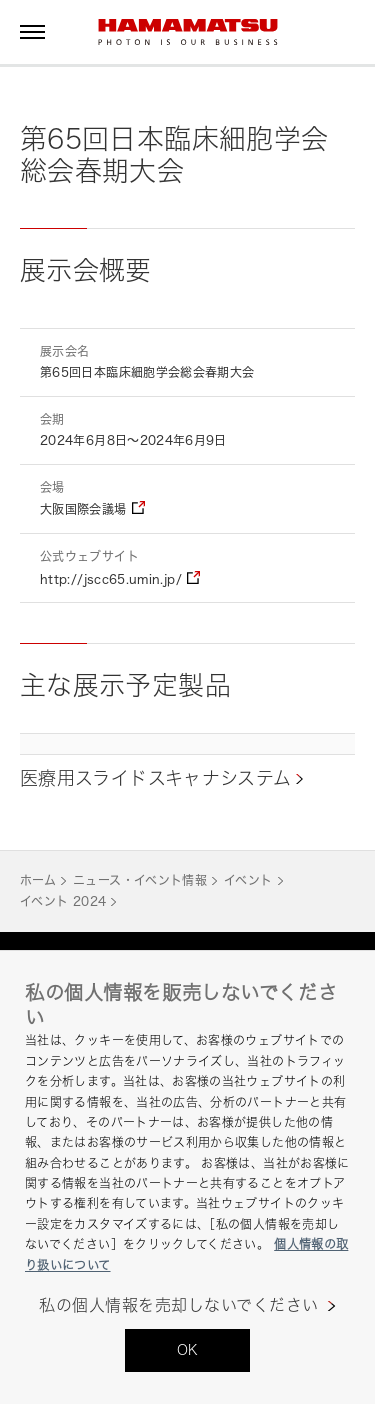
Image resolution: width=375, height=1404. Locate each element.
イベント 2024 (63, 901)
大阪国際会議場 (83, 509)
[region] (187, 1177)
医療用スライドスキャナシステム (155, 778)
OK (188, 1349)
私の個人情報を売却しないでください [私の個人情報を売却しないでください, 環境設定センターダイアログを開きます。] (178, 1305)
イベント (248, 880)
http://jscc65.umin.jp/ (111, 579)
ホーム (38, 880)
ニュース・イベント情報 (140, 880)
